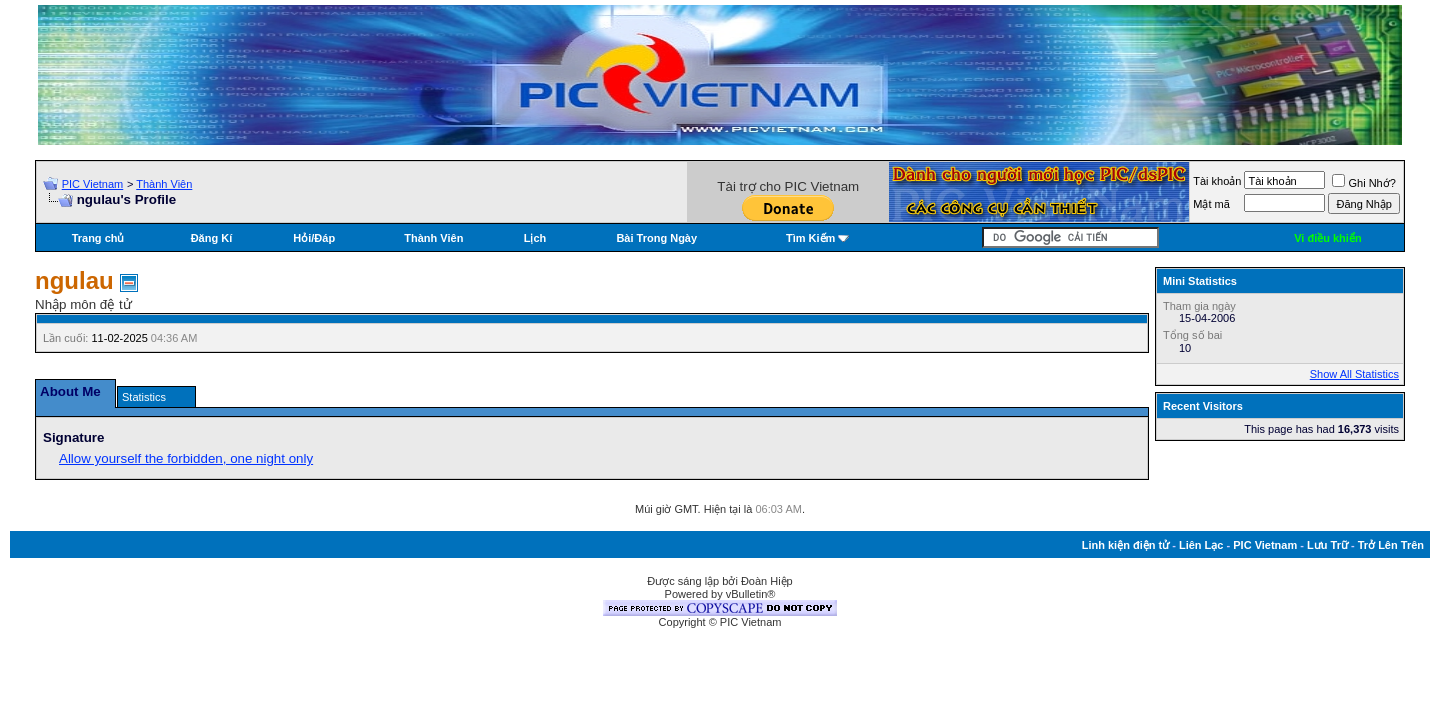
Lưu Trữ (1327, 545)
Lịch (535, 238)
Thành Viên (164, 184)
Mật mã (1211, 204)
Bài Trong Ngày (656, 238)
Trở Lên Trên (1391, 545)
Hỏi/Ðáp (314, 238)
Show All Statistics (1354, 374)
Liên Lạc (1201, 545)
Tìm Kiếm (810, 238)
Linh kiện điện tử (1125, 545)
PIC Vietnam (93, 184)
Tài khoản (1217, 181)
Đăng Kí (212, 238)
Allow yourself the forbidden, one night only (186, 458)
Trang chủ (98, 238)
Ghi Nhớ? (1363, 183)
